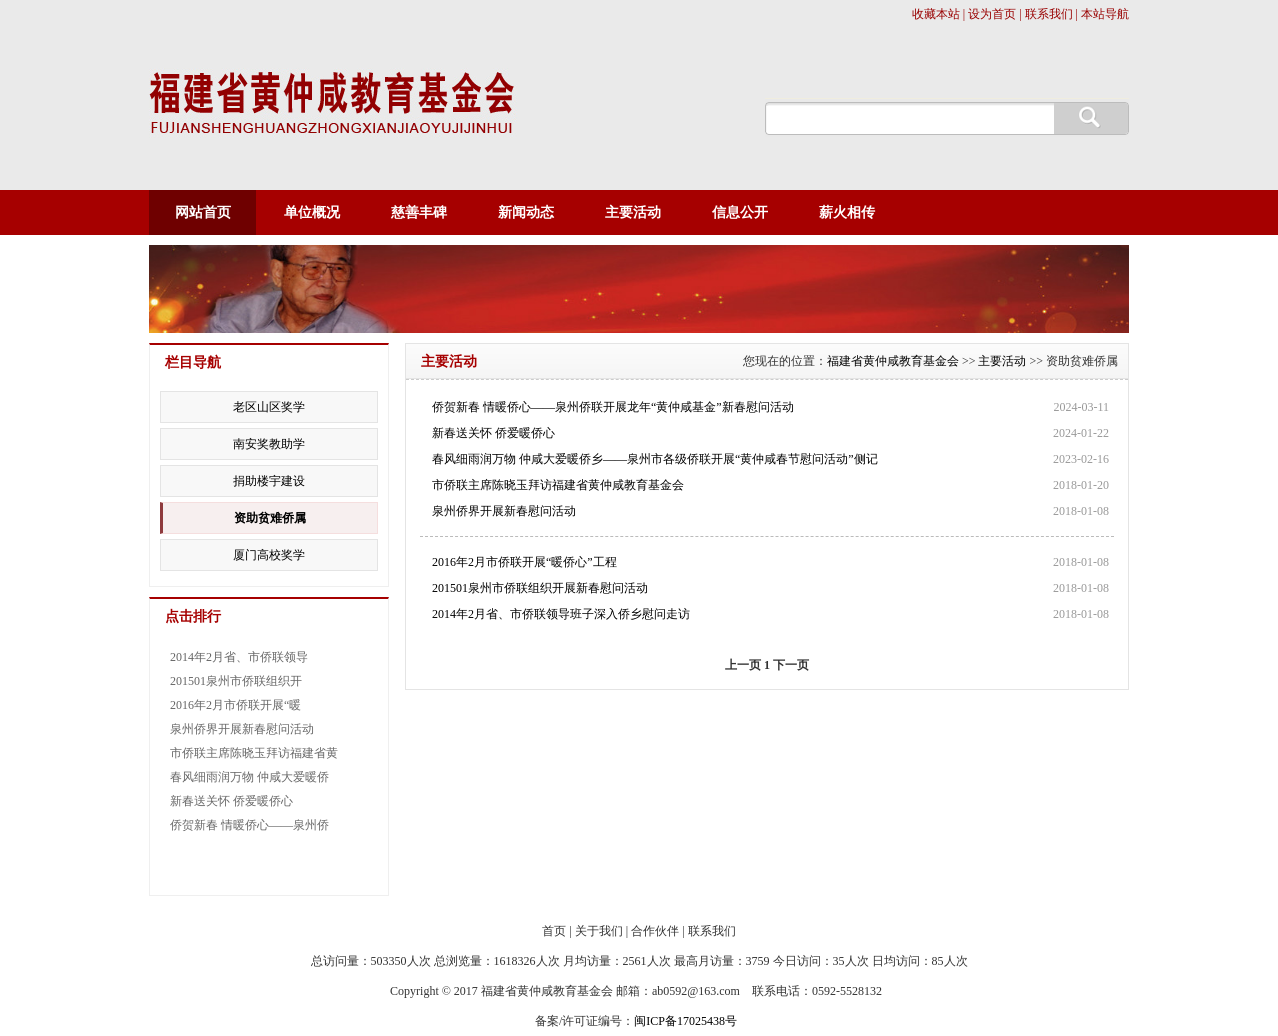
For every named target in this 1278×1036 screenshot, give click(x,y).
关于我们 (599, 931)
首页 (554, 931)
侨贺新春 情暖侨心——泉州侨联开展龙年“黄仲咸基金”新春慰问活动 (613, 407)
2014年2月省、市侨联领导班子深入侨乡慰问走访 (561, 614)
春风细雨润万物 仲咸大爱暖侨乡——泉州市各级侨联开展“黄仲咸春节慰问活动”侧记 (655, 459)
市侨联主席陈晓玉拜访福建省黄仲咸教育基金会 (558, 485)
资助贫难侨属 (270, 518)
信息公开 (740, 212)
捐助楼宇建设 (269, 481)
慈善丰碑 (419, 212)
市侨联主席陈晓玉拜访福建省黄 (254, 753)
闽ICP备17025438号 (685, 1021)
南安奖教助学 (269, 444)
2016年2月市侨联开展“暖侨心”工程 (524, 562)
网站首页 (203, 212)
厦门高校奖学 (269, 555)
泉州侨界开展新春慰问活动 (504, 511)
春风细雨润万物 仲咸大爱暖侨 (249, 777)
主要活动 (633, 212)
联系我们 (712, 931)
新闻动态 (526, 212)
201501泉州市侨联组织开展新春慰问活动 (540, 588)
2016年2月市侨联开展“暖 (235, 705)
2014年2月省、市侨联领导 (239, 657)
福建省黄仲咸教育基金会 (893, 361)
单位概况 (312, 212)
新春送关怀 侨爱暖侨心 (493, 433)
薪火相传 (847, 212)
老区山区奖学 (269, 407)
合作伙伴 (655, 931)
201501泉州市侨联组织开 (236, 681)
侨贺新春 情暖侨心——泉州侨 (249, 825)
